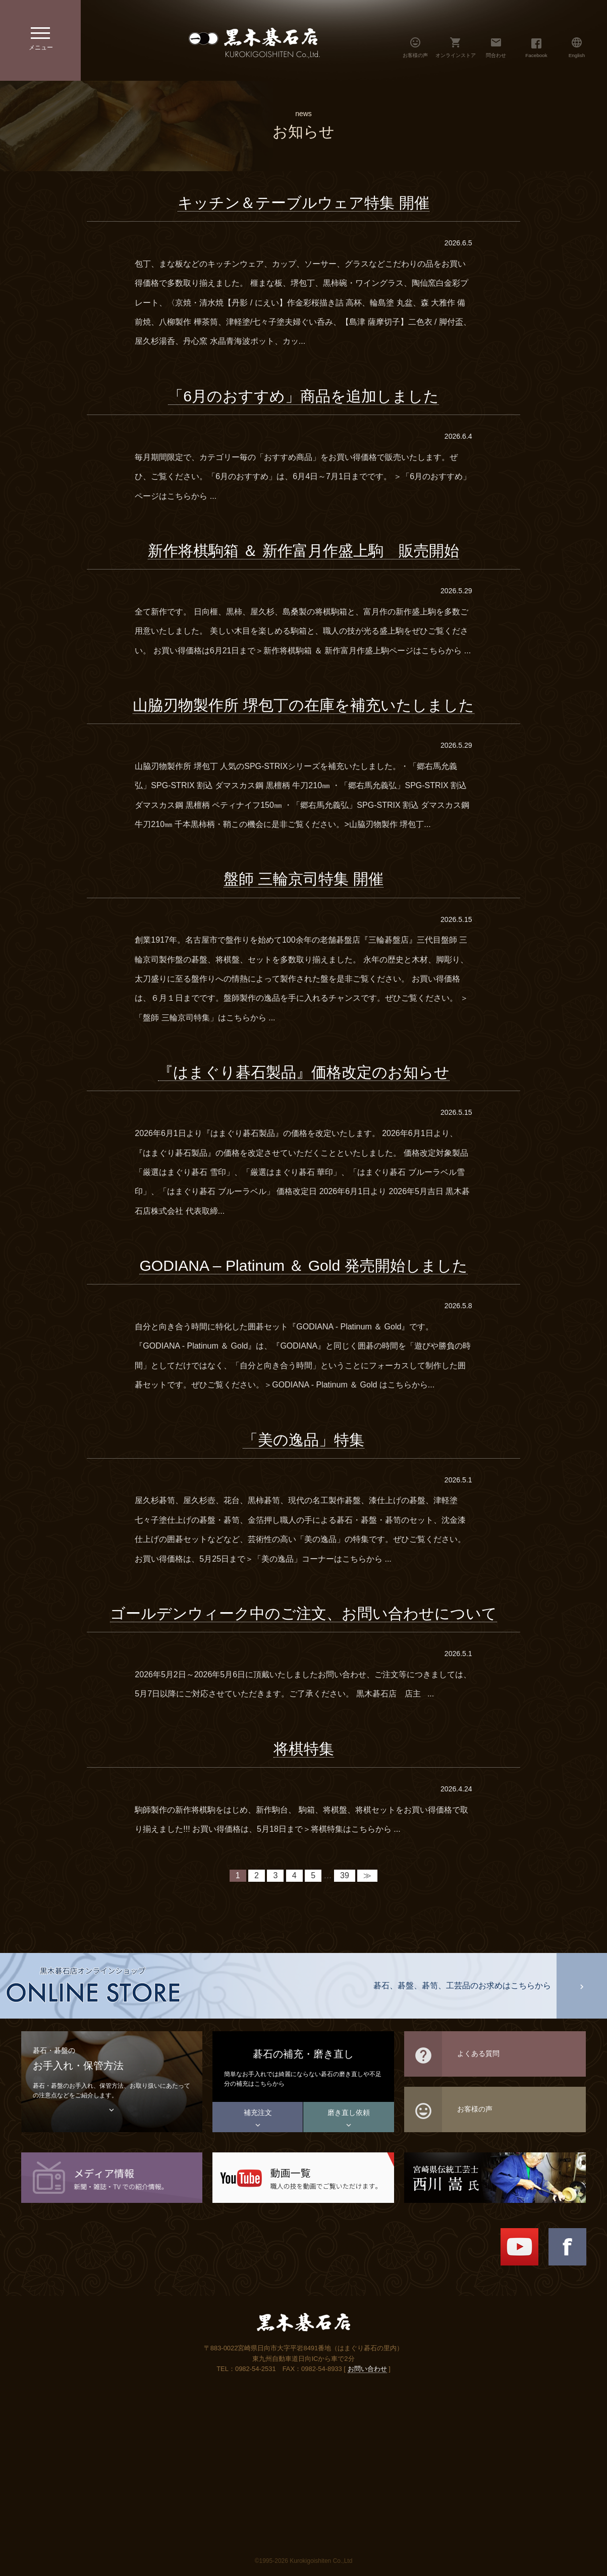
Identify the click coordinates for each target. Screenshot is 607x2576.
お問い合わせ (367, 2369)
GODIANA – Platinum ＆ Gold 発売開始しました (303, 1265)
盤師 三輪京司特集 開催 (303, 878)
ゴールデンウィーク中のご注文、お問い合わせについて (303, 1613)
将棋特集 (303, 1748)
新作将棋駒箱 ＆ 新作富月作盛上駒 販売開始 (303, 550)
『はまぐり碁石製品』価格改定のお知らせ (304, 1072)
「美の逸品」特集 (303, 1439)
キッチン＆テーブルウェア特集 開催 (303, 202)
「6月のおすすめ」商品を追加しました (303, 396)
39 (344, 1875)
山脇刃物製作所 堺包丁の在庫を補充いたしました (303, 705)
